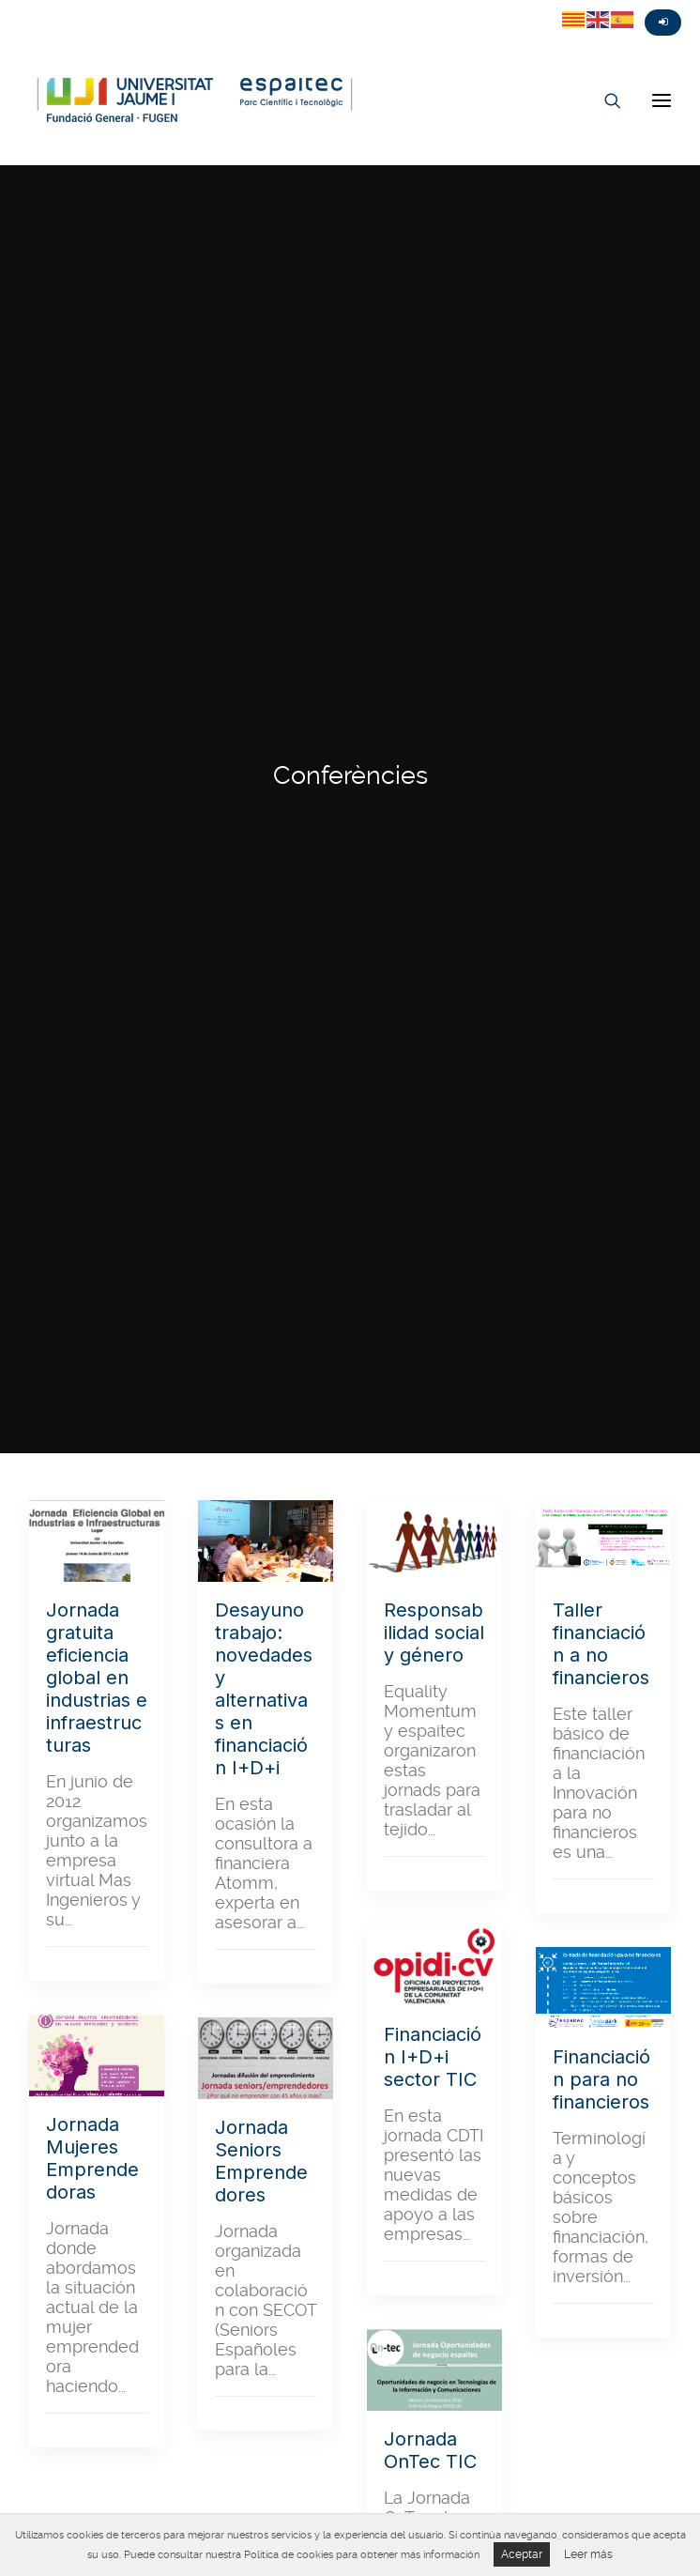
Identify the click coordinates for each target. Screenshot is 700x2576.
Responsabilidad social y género (434, 644)
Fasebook (50, 6)
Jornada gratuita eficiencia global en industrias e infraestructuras (96, 689)
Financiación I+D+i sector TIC (432, 1068)
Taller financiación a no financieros (601, 655)
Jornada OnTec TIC (430, 1461)
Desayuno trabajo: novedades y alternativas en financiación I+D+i (263, 700)
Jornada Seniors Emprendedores (261, 1172)
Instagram (84, 6)
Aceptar (521, 2554)
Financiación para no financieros (601, 1091)
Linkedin (118, 6)
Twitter (16, 6)
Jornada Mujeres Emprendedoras (92, 1170)
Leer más (588, 2554)
